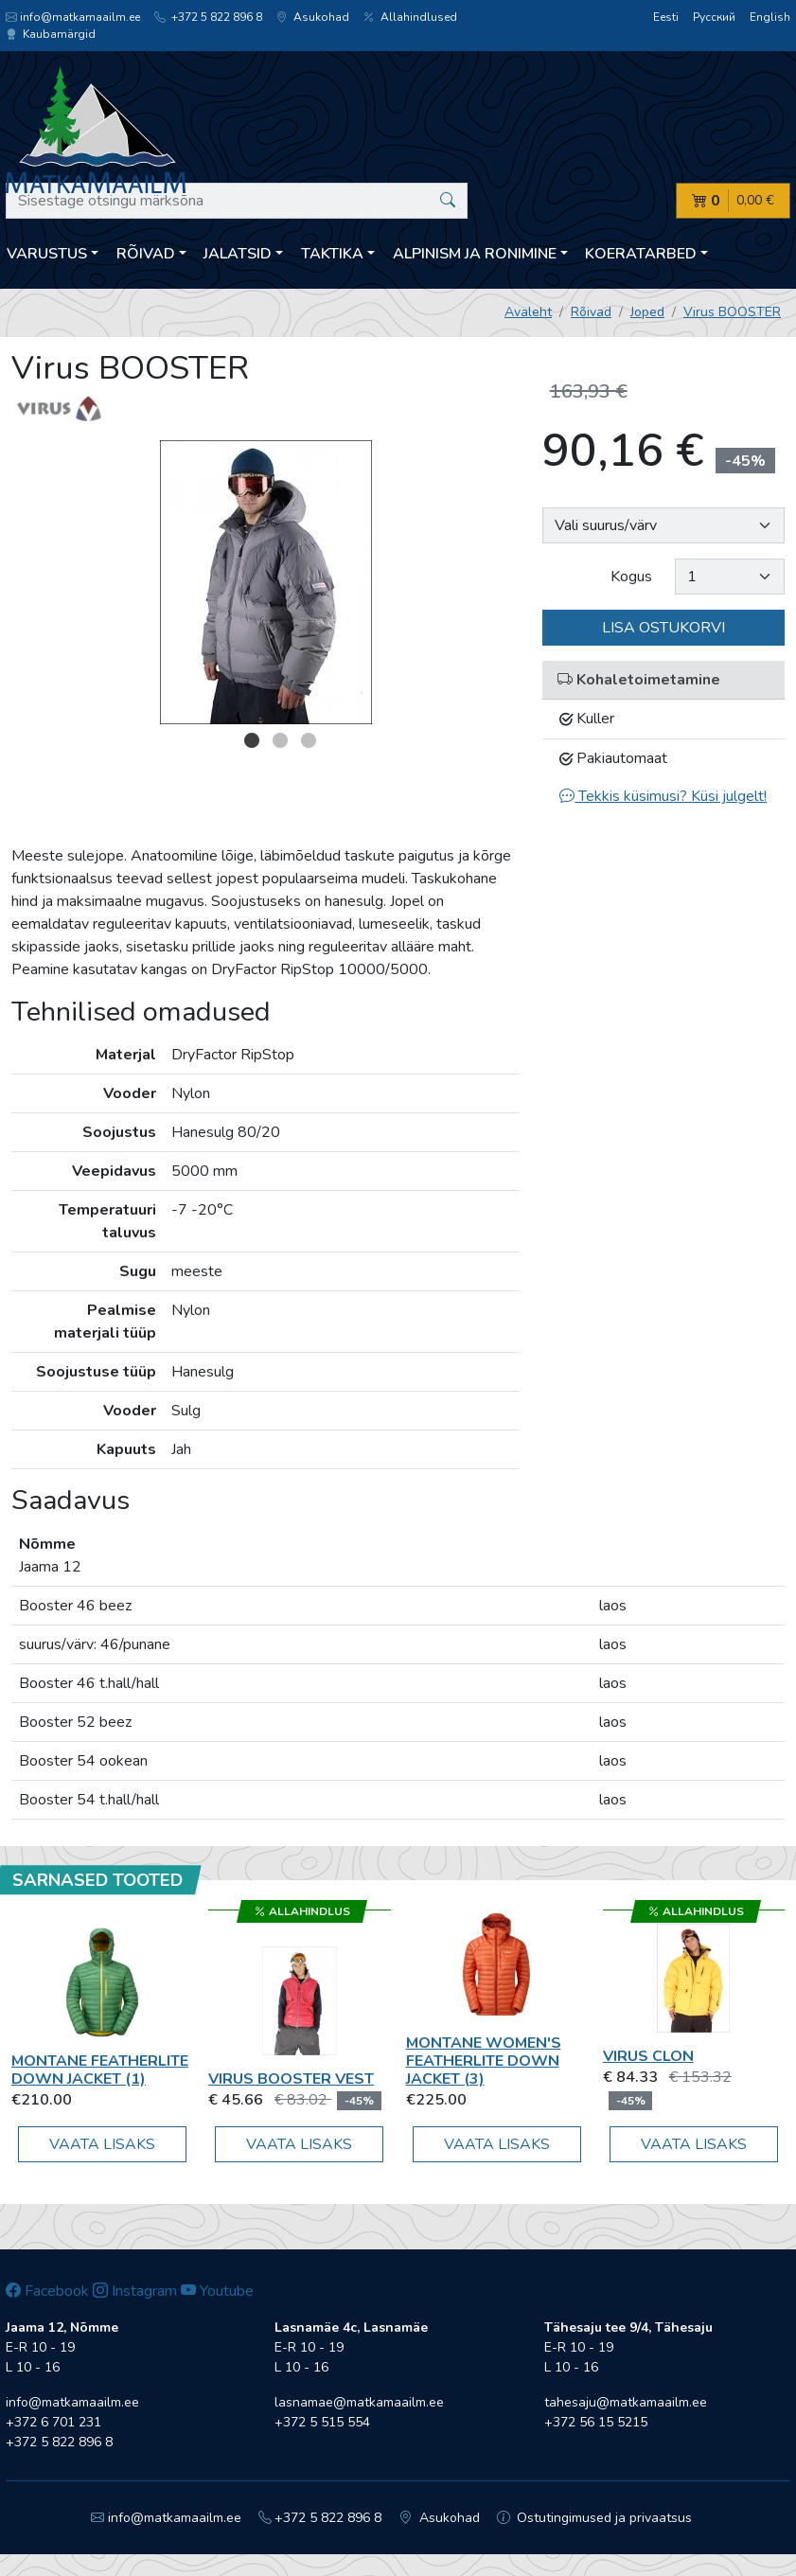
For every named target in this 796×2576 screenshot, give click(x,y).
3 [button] (308, 740)
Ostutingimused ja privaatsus (595, 2518)
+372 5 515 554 (322, 2422)
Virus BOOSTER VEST (291, 2079)
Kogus (631, 576)
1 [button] (251, 740)
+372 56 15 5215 (595, 2422)
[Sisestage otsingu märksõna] (237, 201)
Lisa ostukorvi (663, 627)
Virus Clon (648, 2056)
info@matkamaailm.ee (73, 17)
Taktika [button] (332, 253)
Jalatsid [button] (237, 253)
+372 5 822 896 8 (208, 17)
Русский (714, 17)
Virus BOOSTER (732, 312)
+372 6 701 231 (53, 2422)
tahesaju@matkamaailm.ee (625, 2402)
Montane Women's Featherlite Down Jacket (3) (483, 2061)
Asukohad (312, 17)
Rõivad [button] (145, 253)
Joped (647, 312)
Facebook (47, 2291)
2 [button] (280, 740)
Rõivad (591, 312)
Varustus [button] (47, 253)
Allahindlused (410, 17)
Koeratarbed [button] (641, 253)
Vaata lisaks (102, 2144)
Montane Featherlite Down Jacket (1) (99, 2070)
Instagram (135, 2291)
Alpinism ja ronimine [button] (475, 253)
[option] (265, 582)
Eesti (666, 17)
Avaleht (528, 312)
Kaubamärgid (51, 34)
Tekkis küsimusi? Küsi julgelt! (663, 796)
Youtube (217, 2291)
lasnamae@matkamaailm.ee (359, 2402)
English (770, 17)
